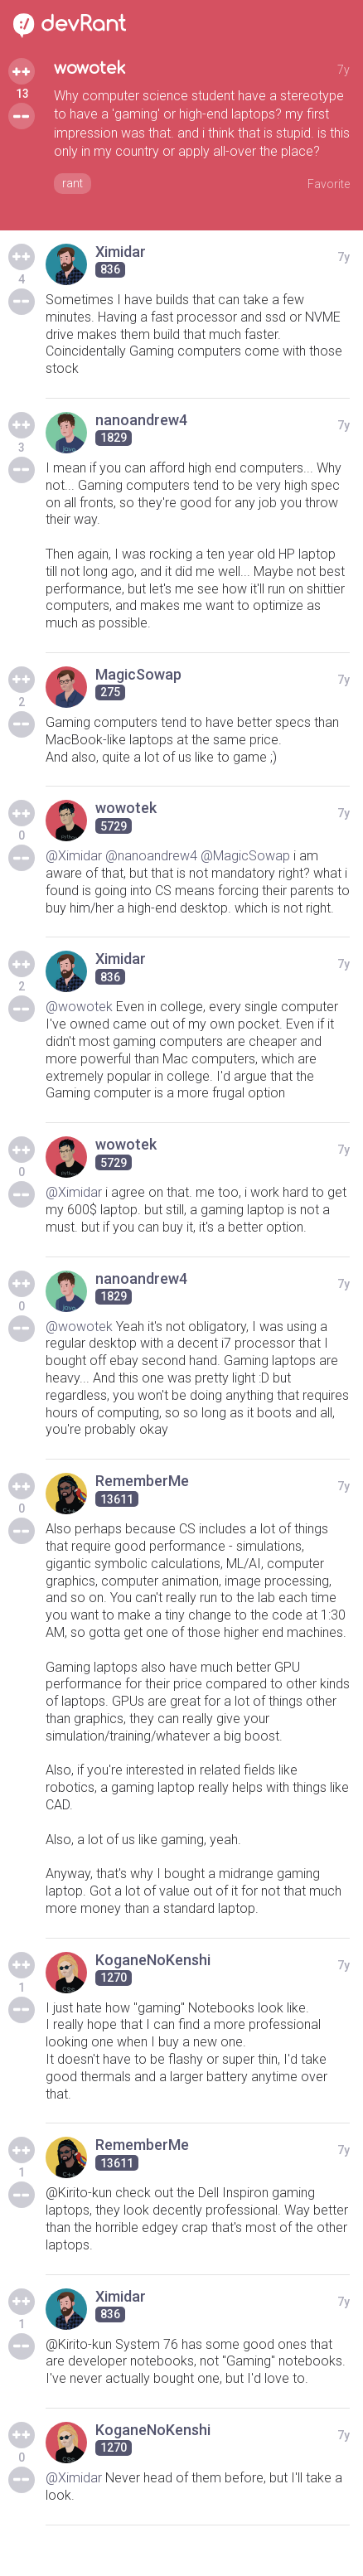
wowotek (90, 68)
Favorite (328, 184)
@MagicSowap (245, 856)
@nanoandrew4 (151, 856)
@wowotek (79, 1006)
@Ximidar (74, 856)
